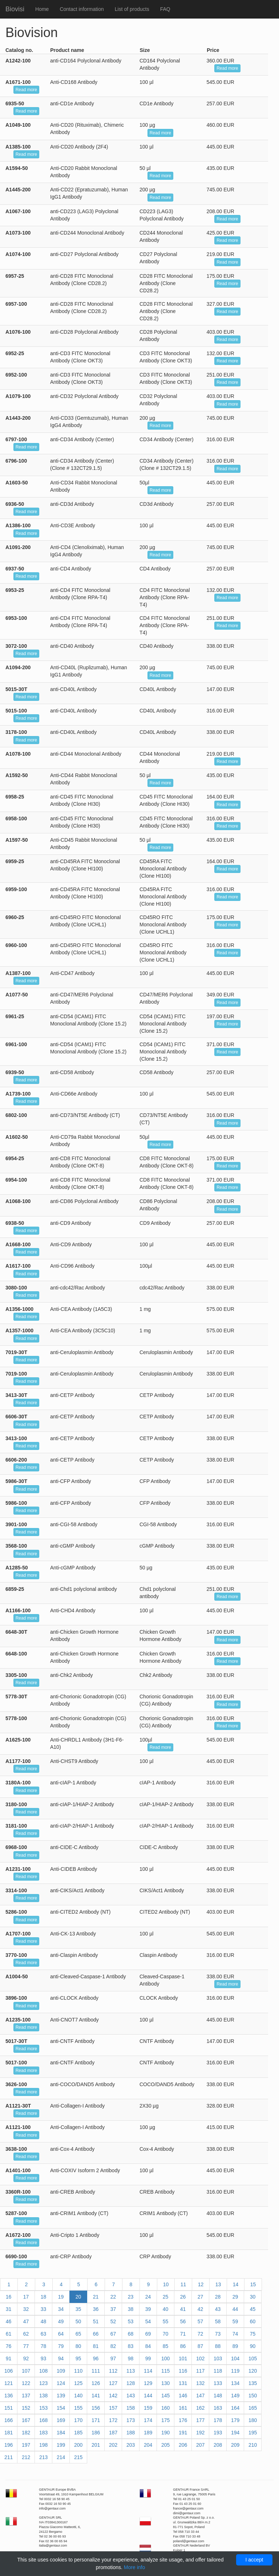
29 (235, 2297)
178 (218, 2420)
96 (96, 2358)
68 (131, 2334)
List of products (132, 9)
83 (131, 2346)
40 (166, 2309)
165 (252, 2408)
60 (253, 2321)
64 (61, 2334)
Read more (227, 68)
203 (130, 2445)
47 (26, 2321)
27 (200, 2297)
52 (113, 2321)
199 (61, 2445)
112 (113, 2371)
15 (253, 2284)
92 (26, 2358)
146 (183, 2395)
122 (26, 2383)
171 (96, 2420)
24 (148, 2297)
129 (148, 2383)
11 (183, 2284)
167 (26, 2420)
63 (43, 2334)
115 (165, 2371)
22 (113, 2297)
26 (183, 2297)
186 (96, 2432)
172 (113, 2420)
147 (200, 2395)
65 (78, 2334)
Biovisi (14, 9)
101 (183, 2358)
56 (183, 2321)
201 (96, 2445)
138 (43, 2395)
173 (130, 2420)
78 (43, 2346)
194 (235, 2432)
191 (183, 2432)
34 (61, 2309)
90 (253, 2346)
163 (218, 2408)
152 (26, 2408)
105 (252, 2358)
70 (166, 2334)
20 (78, 2297)
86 (183, 2346)
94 (61, 2358)
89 (235, 2346)
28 (218, 2297)
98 (131, 2358)
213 (43, 2457)
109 (61, 2371)
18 (43, 2297)
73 (218, 2334)
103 (218, 2358)
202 (113, 2445)
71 (183, 2334)
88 (218, 2346)
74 (235, 2334)
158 (130, 2408)
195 (252, 2432)
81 (96, 2346)
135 (252, 2383)
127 (113, 2383)
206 (183, 2445)
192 (200, 2432)
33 (43, 2309)
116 (183, 2371)
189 (148, 2432)
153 (43, 2408)
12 (201, 2284)
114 (148, 2371)
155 (78, 2408)
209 (235, 2445)
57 (200, 2321)
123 (43, 2383)
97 (113, 2358)
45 (253, 2309)
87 (200, 2346)
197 (26, 2445)
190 (165, 2432)
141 (96, 2395)
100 (165, 2358)
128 (130, 2383)
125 (78, 2383)
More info (134, 2567)
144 (148, 2395)
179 (235, 2420)
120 (252, 2371)
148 (218, 2395)
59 (235, 2321)
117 (200, 2371)
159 (148, 2408)
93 (43, 2358)
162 (200, 2408)
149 (235, 2395)
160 (165, 2408)
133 (218, 2383)
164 (235, 2408)
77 (26, 2346)
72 (200, 2334)
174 (148, 2420)
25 (166, 2297)
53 (131, 2321)
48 (43, 2321)
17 (26, 2297)
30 (253, 2297)
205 (165, 2445)
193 (218, 2432)
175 (165, 2420)
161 (183, 2408)
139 (61, 2395)
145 (165, 2395)
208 (218, 2445)
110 (78, 2371)
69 (148, 2334)
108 (43, 2371)
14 (236, 2284)
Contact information (82, 9)
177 (200, 2420)
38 (131, 2309)
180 (252, 2420)
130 (165, 2383)
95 (78, 2358)
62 (26, 2334)
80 (78, 2346)
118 (218, 2371)
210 (252, 2445)
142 (113, 2395)
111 (96, 2371)
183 (43, 2432)
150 (252, 2395)
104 (235, 2358)
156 (96, 2408)
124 (61, 2383)
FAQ (165, 9)
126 (96, 2383)
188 (130, 2432)
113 (130, 2371)
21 (96, 2297)
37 (113, 2309)
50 (78, 2321)
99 (148, 2358)
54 (148, 2321)
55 (166, 2321)
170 (78, 2420)
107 (26, 2371)
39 (148, 2309)
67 (113, 2334)
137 (26, 2395)
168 (43, 2420)
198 (43, 2445)
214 (61, 2457)
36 (96, 2309)
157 (113, 2408)
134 (235, 2383)
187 (113, 2432)
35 (78, 2309)
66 (96, 2334)
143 (130, 2395)
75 (253, 2334)
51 (96, 2321)
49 (61, 2321)
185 (78, 2432)
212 (26, 2457)
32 (26, 2309)
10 (166, 2284)
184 (61, 2432)
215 (78, 2457)
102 (200, 2358)
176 (183, 2420)
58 (218, 2321)
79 (61, 2346)
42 (200, 2309)
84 (148, 2346)
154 (61, 2408)
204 (148, 2445)
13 (218, 2284)
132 (200, 2383)
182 (26, 2432)
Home (42, 9)
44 (235, 2309)
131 (183, 2383)
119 (235, 2371)
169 (61, 2420)
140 (78, 2395)
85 (166, 2346)
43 (218, 2309)
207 (200, 2445)
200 (78, 2445)
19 (61, 2297)
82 (113, 2346)
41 (183, 2309)
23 (131, 2297)
